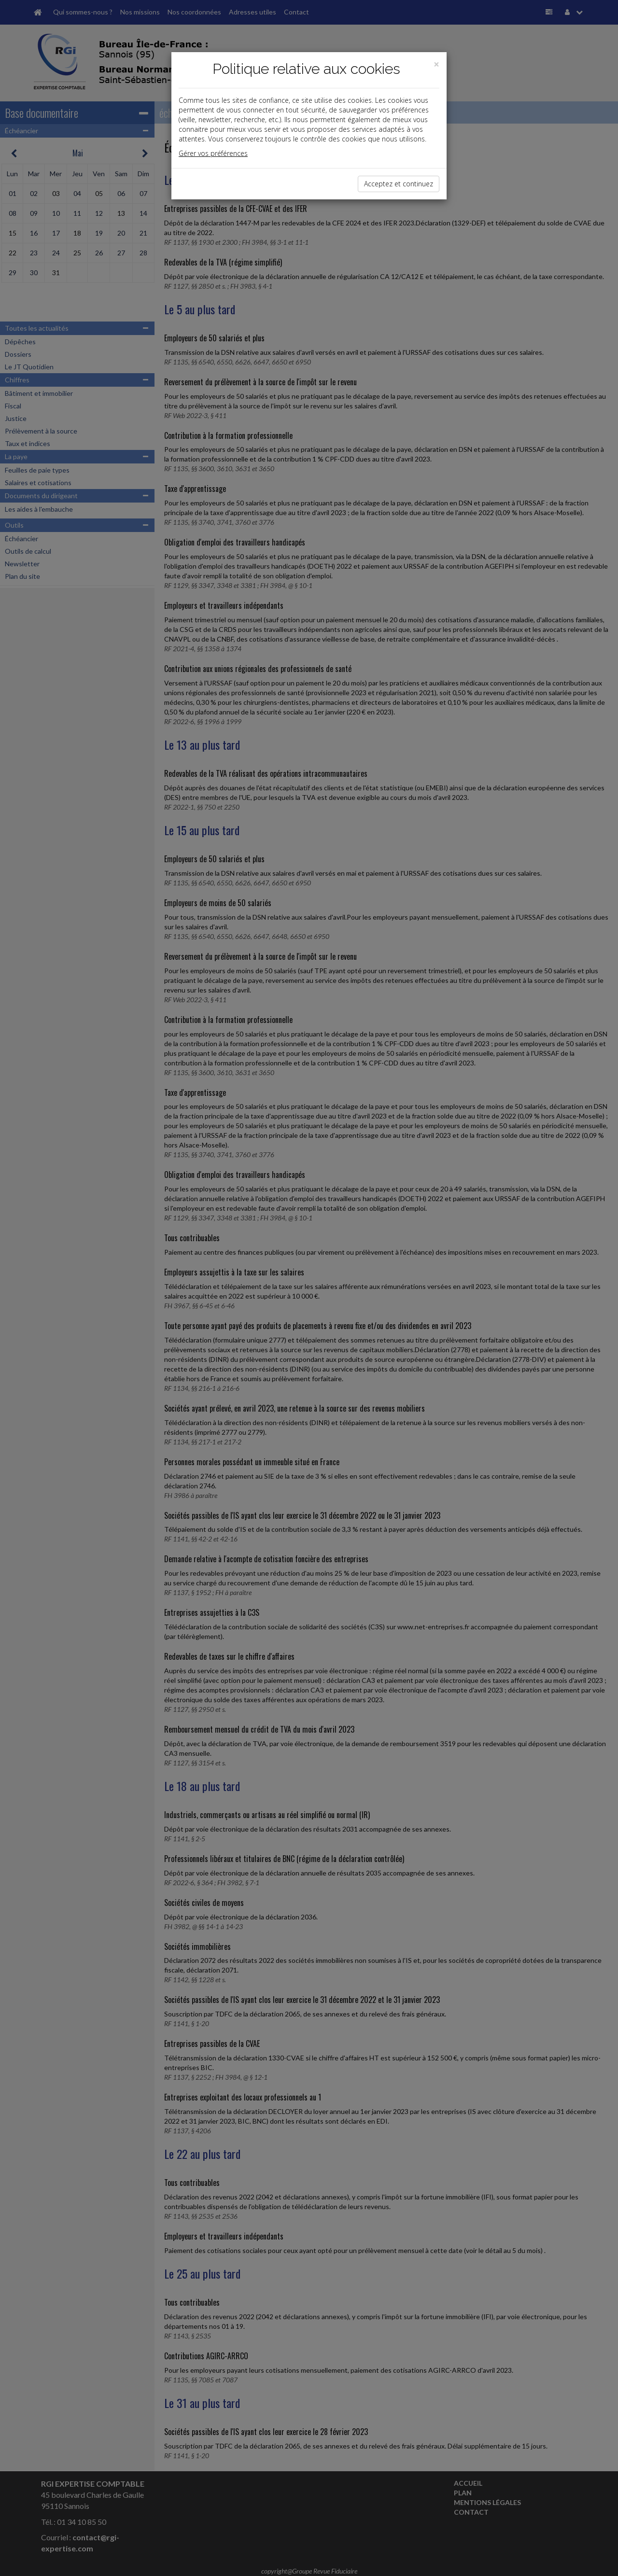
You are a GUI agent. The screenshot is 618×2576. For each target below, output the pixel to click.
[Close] (436, 64)
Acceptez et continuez (398, 183)
